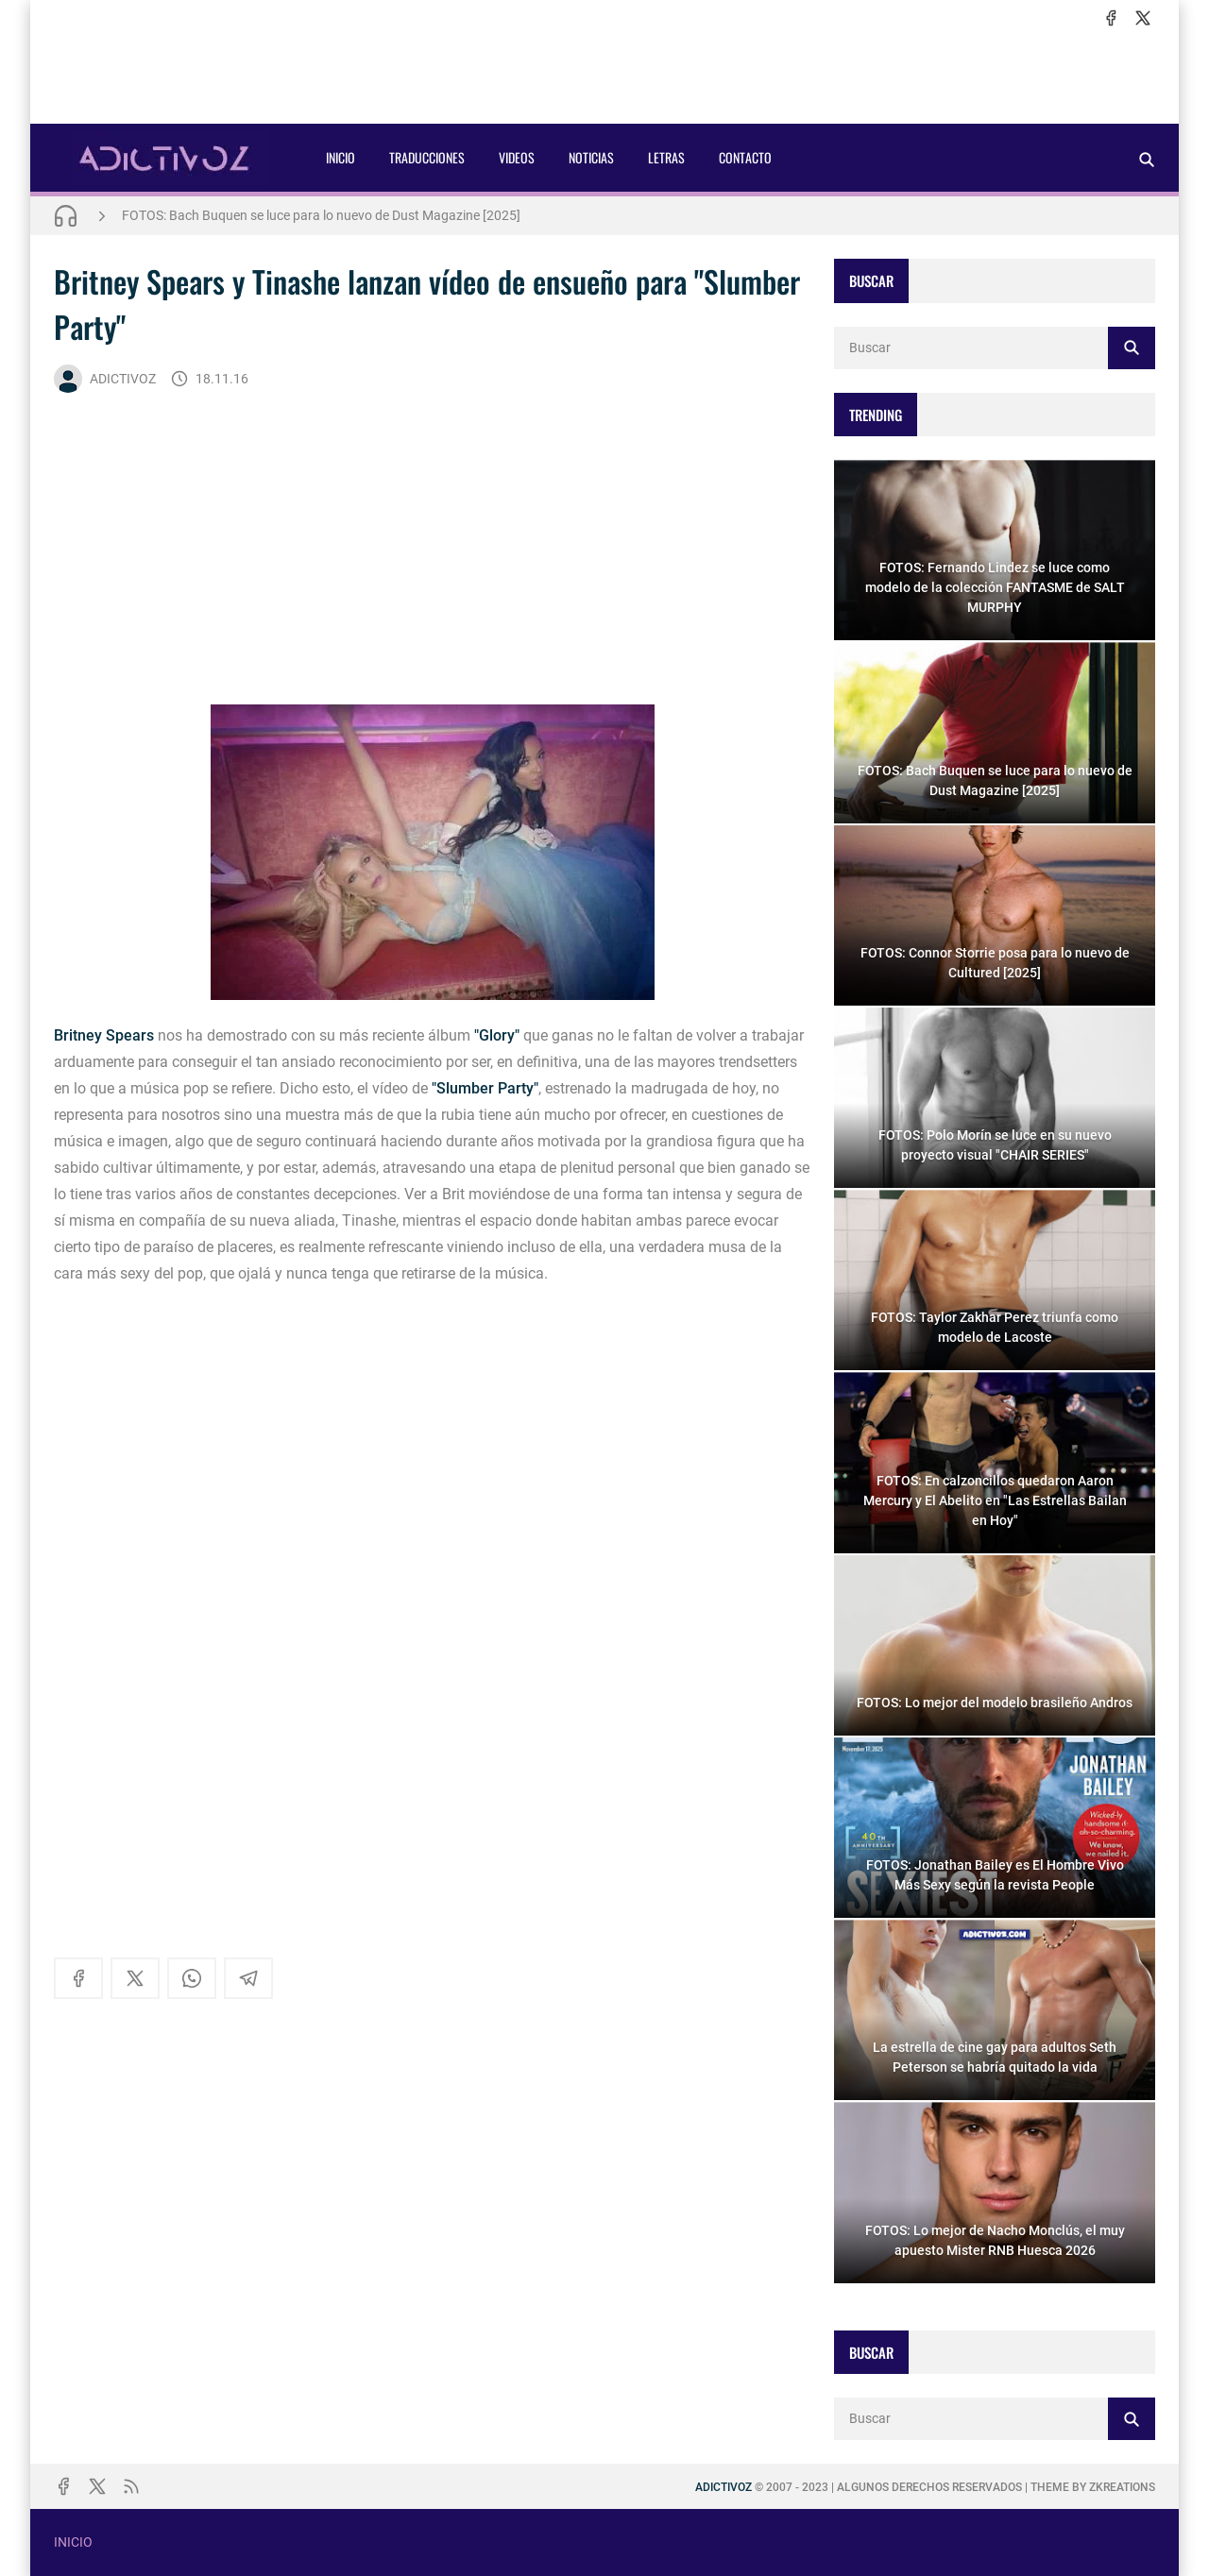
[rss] (131, 2486)
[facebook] (1110, 17)
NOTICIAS (591, 157)
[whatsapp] (191, 1978)
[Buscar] (1146, 159)
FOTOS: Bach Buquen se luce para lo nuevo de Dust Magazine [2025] (321, 215)
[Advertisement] (604, 76)
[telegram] (248, 1978)
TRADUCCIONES (427, 157)
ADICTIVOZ (105, 378)
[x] (1142, 17)
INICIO (340, 157)
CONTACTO (745, 157)
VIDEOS (517, 157)
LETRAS (666, 157)
